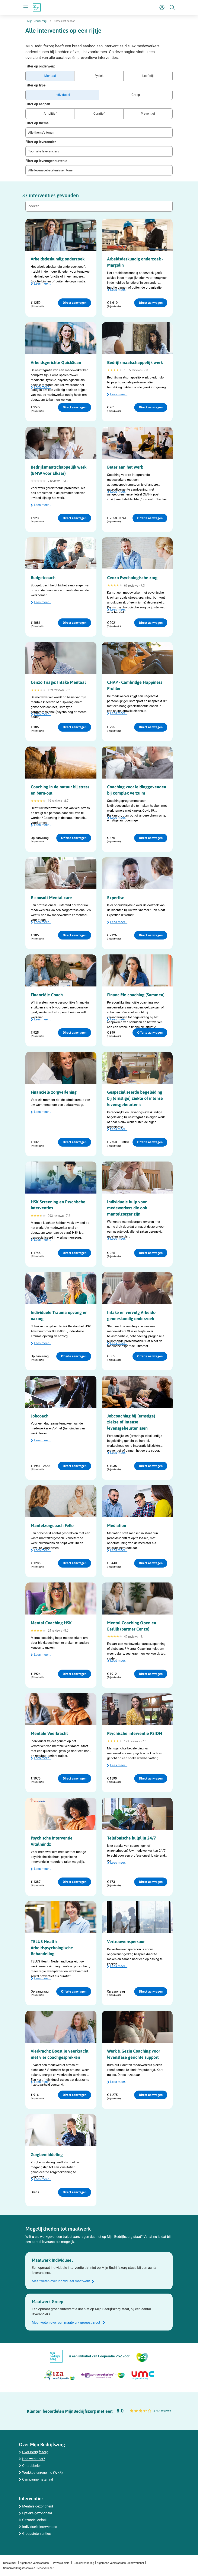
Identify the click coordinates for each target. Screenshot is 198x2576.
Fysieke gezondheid (37, 2513)
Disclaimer (9, 2562)
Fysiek (99, 76)
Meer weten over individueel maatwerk (61, 2281)
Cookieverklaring (84, 2562)
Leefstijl (148, 76)
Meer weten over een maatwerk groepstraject (66, 2322)
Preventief (148, 113)
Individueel (62, 95)
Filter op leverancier (40, 142)
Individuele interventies (39, 2527)
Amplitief (50, 113)
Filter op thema (37, 123)
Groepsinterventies (36, 2534)
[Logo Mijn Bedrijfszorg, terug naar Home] (37, 7)
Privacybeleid (61, 2562)
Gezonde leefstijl (34, 2520)
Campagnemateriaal (37, 2479)
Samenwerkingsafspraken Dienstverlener (28, 2568)
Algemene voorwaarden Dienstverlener (120, 2562)
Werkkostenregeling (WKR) (42, 2473)
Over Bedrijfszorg (35, 2452)
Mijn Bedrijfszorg (37, 21)
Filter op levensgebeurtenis (46, 161)
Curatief (99, 113)
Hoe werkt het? (33, 2459)
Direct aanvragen (74, 302)
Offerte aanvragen (150, 518)
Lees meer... (42, 283)
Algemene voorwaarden (34, 2562)
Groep (135, 95)
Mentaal (50, 76)
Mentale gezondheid (37, 2506)
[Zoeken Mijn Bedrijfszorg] (172, 7)
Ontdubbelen (32, 2466)
